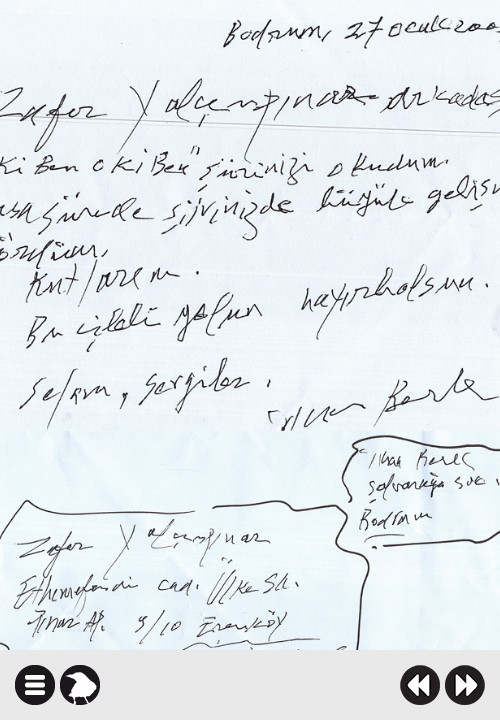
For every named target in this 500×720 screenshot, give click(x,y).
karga (80, 685)
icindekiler (35, 685)
